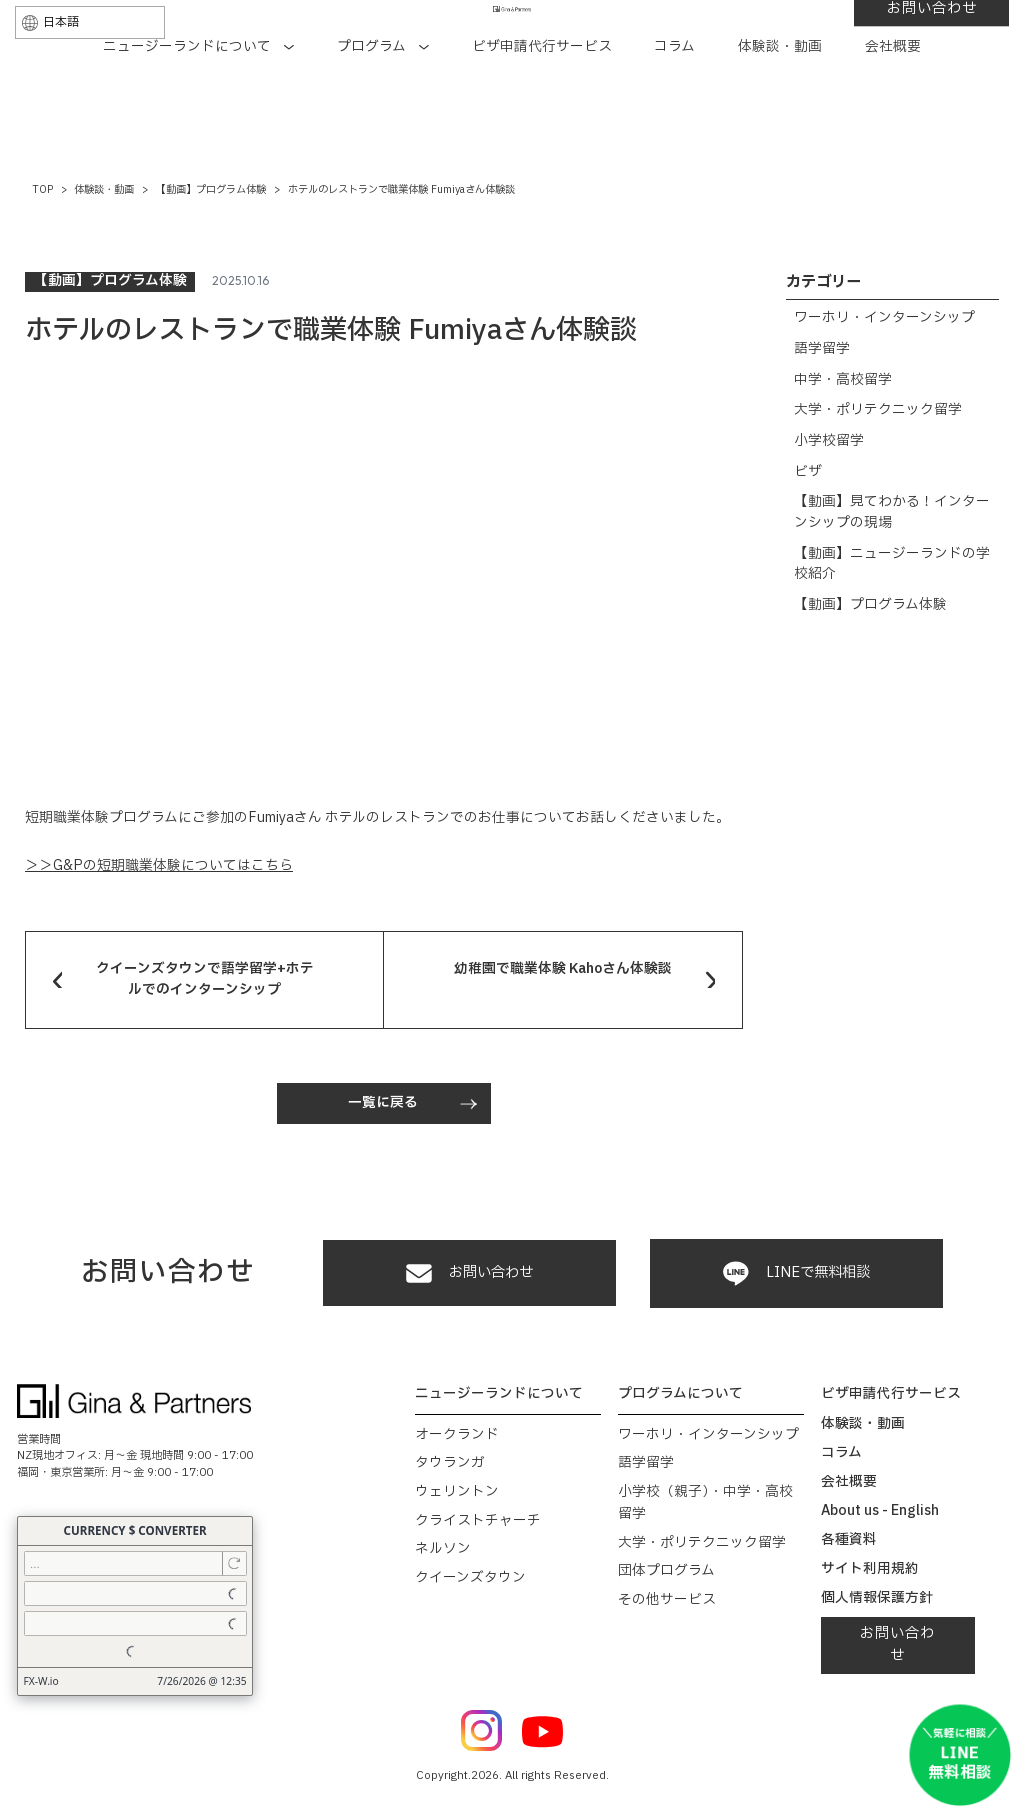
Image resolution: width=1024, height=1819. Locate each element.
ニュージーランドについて (198, 105)
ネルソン (443, 1549)
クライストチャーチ (478, 1521)
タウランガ (450, 1463)
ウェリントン (457, 1492)
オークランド (457, 1435)
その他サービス (667, 1600)
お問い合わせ (857, 52)
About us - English (880, 1511)
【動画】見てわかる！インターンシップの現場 (892, 512)
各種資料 (849, 1540)
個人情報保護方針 (877, 1598)
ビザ (808, 472)
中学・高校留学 (843, 380)
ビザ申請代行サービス (542, 105)
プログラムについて (680, 1394)
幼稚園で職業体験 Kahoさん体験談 (563, 969)
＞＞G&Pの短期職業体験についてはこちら (159, 866)
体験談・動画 (780, 105)
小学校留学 (829, 441)
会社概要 (893, 105)
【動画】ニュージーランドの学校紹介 (892, 564)
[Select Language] (165, 54)
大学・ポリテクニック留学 (878, 410)
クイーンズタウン (470, 1578)
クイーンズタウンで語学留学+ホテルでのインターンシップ (205, 979)
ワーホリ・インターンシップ (884, 318)
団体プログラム (666, 1571)
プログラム (383, 105)
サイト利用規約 (870, 1569)
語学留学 (822, 349)
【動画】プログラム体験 (870, 605)
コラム (674, 105)
